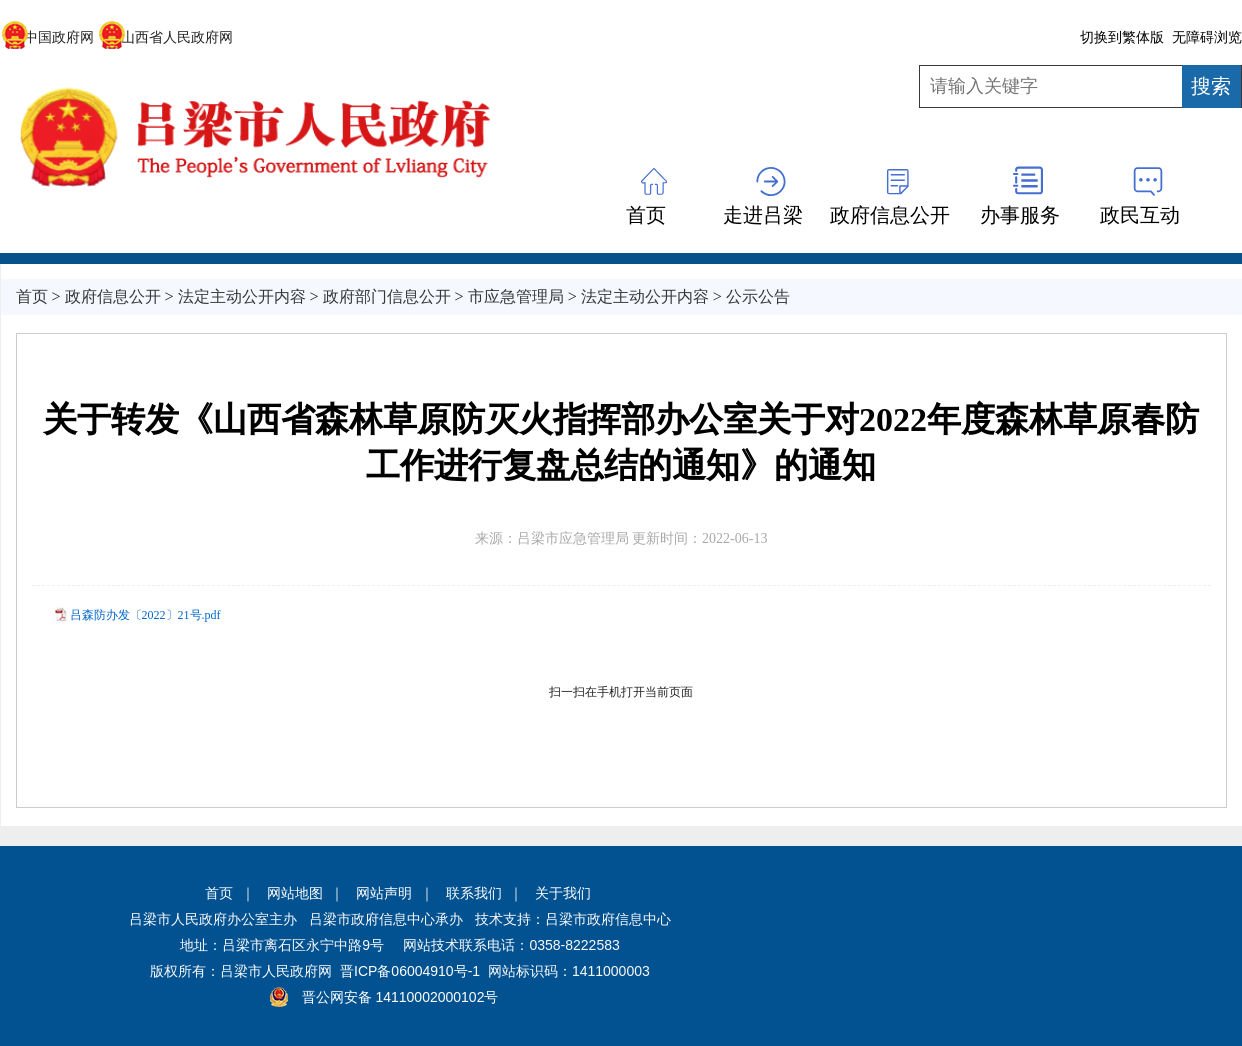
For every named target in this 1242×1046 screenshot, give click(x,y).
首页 (646, 215)
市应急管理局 (516, 296)
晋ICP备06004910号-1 (410, 971)
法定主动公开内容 (242, 296)
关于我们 (563, 893)
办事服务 (1020, 215)
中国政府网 (47, 37)
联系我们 (474, 893)
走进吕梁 (763, 215)
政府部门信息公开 (387, 296)
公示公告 (758, 296)
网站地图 (295, 893)
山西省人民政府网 (165, 37)
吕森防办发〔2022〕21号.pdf (145, 615)
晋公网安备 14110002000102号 (400, 997)
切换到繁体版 (1122, 37)
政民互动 (1140, 215)
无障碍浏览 (1207, 37)
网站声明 (384, 893)
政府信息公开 (890, 215)
